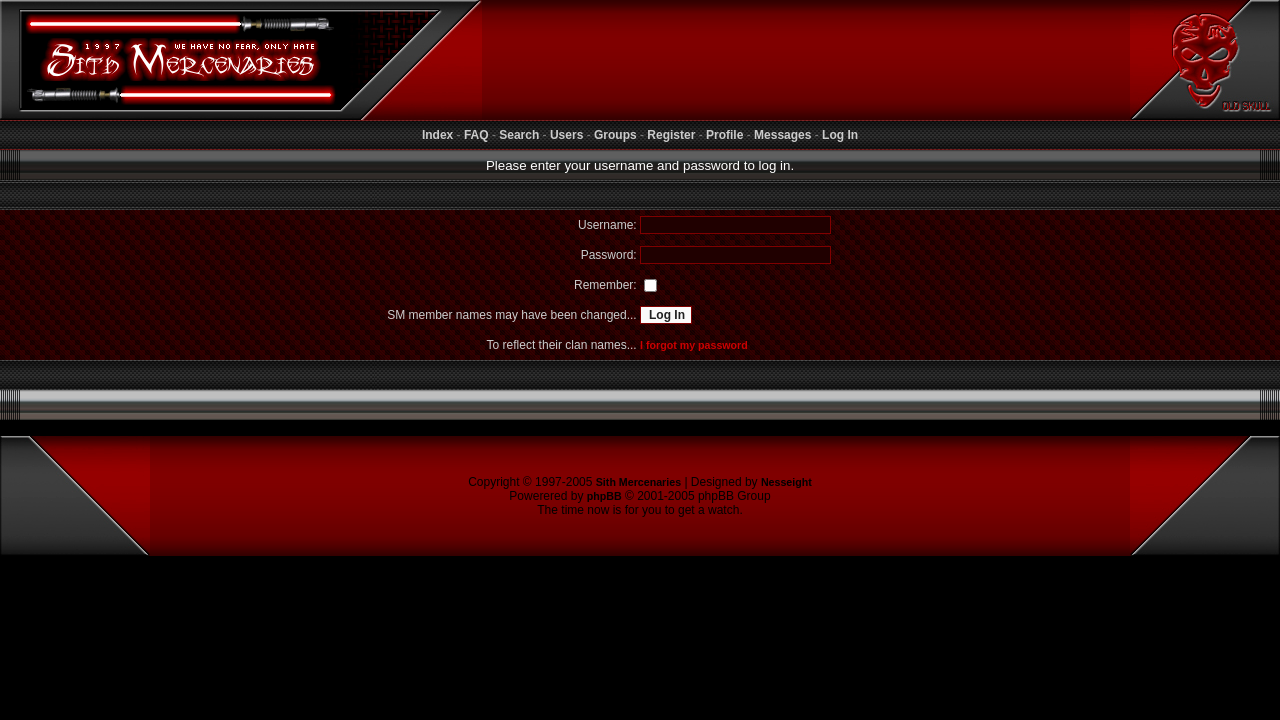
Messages (782, 135)
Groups (615, 135)
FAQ (476, 135)
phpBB (604, 496)
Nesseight (786, 482)
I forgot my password (694, 345)
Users (566, 135)
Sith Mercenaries (638, 482)
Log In (840, 135)
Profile (724, 135)
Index (437, 135)
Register (671, 135)
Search (519, 135)
